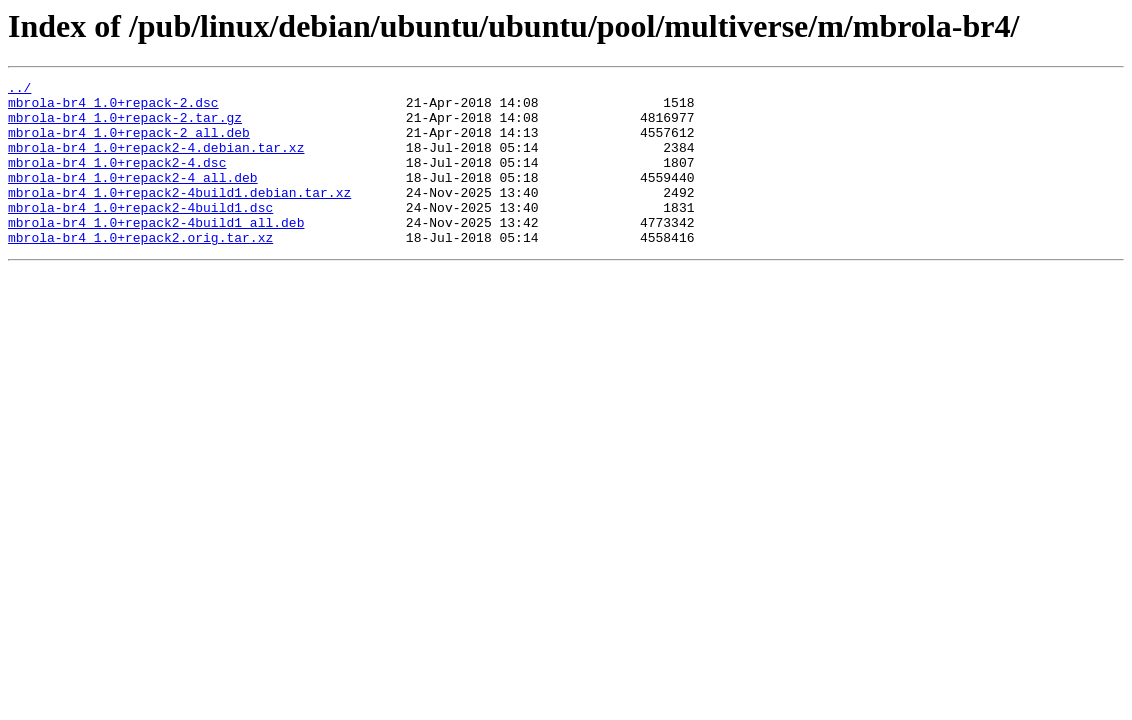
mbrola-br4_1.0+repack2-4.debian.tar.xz (156, 162)
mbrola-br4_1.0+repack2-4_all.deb (133, 198)
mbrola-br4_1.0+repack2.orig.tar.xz (140, 270)
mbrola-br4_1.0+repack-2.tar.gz (125, 126)
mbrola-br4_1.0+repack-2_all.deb (129, 144)
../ (19, 90)
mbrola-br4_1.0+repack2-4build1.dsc (140, 234)
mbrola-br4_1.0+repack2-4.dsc (117, 180)
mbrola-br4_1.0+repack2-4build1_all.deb (156, 252)
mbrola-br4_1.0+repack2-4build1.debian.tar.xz (179, 216)
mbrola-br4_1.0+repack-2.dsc (113, 108)
